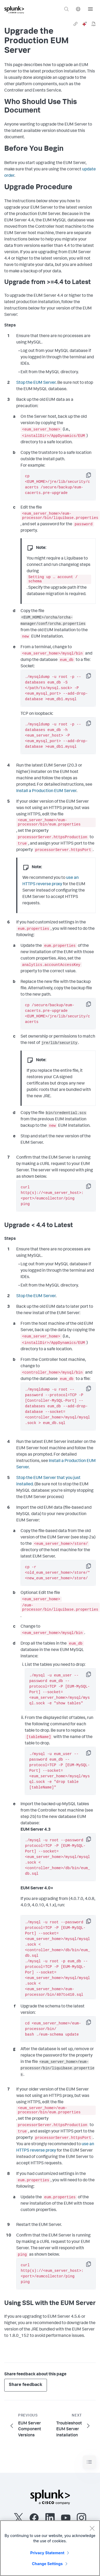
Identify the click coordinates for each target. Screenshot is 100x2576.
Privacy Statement (47, 2553)
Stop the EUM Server (36, 383)
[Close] (92, 2528)
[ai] (84, 24)
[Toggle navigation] (89, 2463)
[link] (75, 24)
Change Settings (47, 2563)
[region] (50, 2548)
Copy (92, 477)
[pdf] (93, 24)
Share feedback (25, 2387)
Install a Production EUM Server (46, 792)
